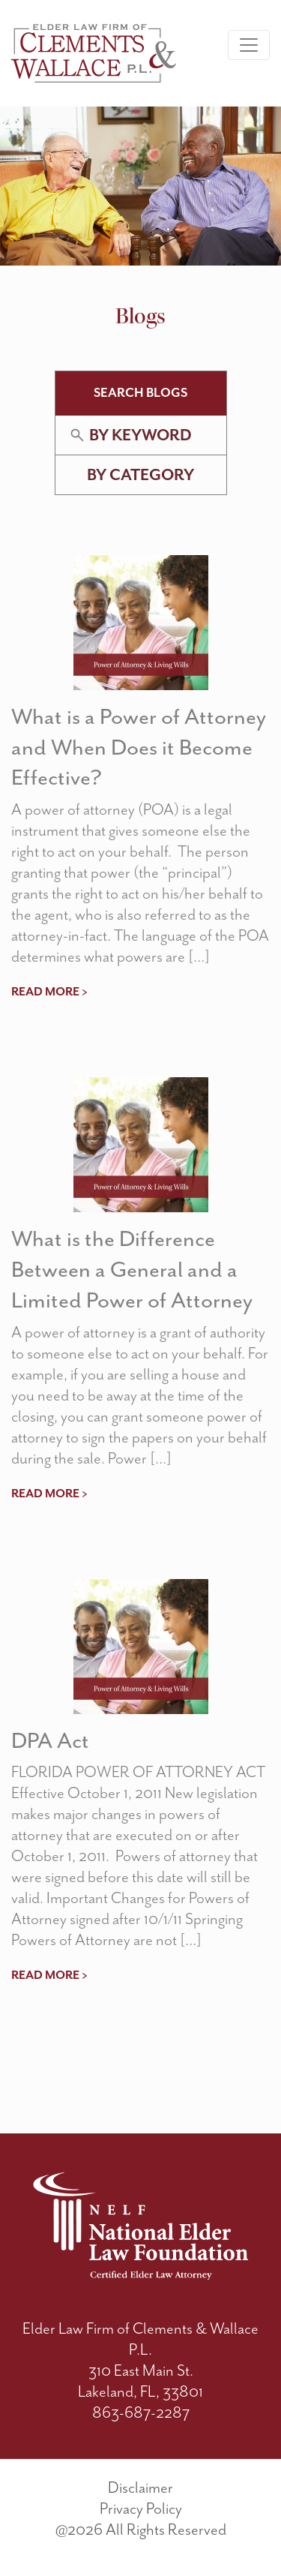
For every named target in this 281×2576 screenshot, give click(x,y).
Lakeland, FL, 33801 (140, 2391)
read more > (49, 991)
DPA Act (50, 1740)
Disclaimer (140, 2487)
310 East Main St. (140, 2370)
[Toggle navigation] (249, 45)
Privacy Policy (141, 2508)
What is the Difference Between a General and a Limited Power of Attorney (132, 1269)
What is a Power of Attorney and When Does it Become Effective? (138, 747)
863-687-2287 (141, 2412)
